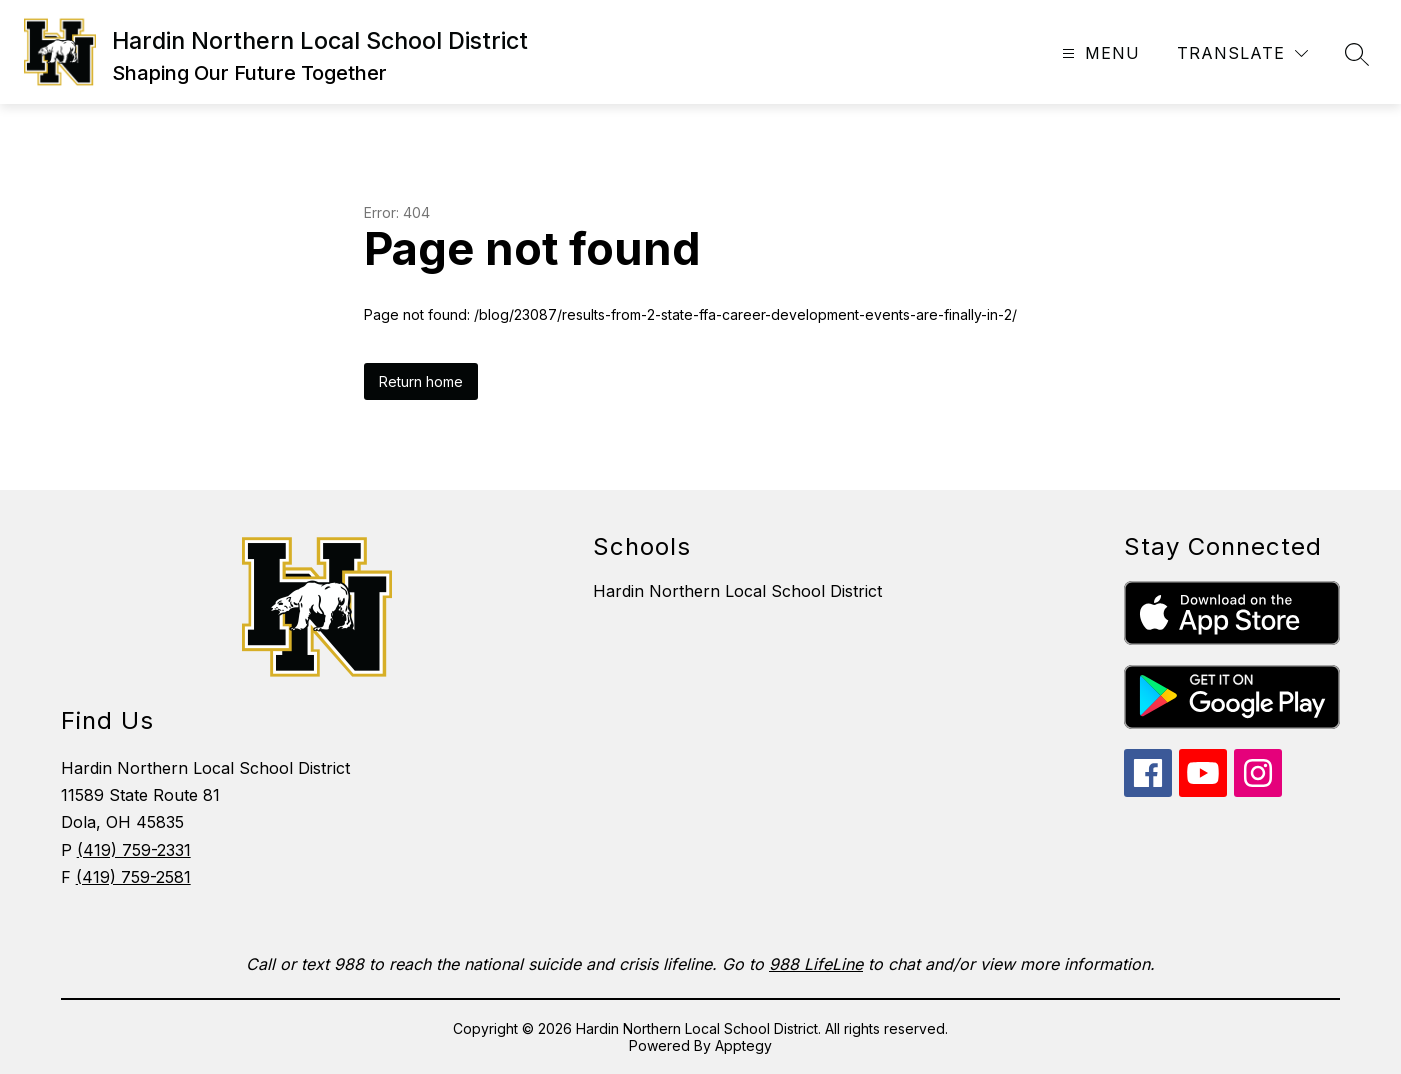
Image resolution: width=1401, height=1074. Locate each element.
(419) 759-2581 (133, 877)
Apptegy (743, 1045)
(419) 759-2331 (134, 850)
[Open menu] (1098, 53)
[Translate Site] (1242, 53)
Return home (421, 381)
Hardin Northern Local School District (737, 591)
